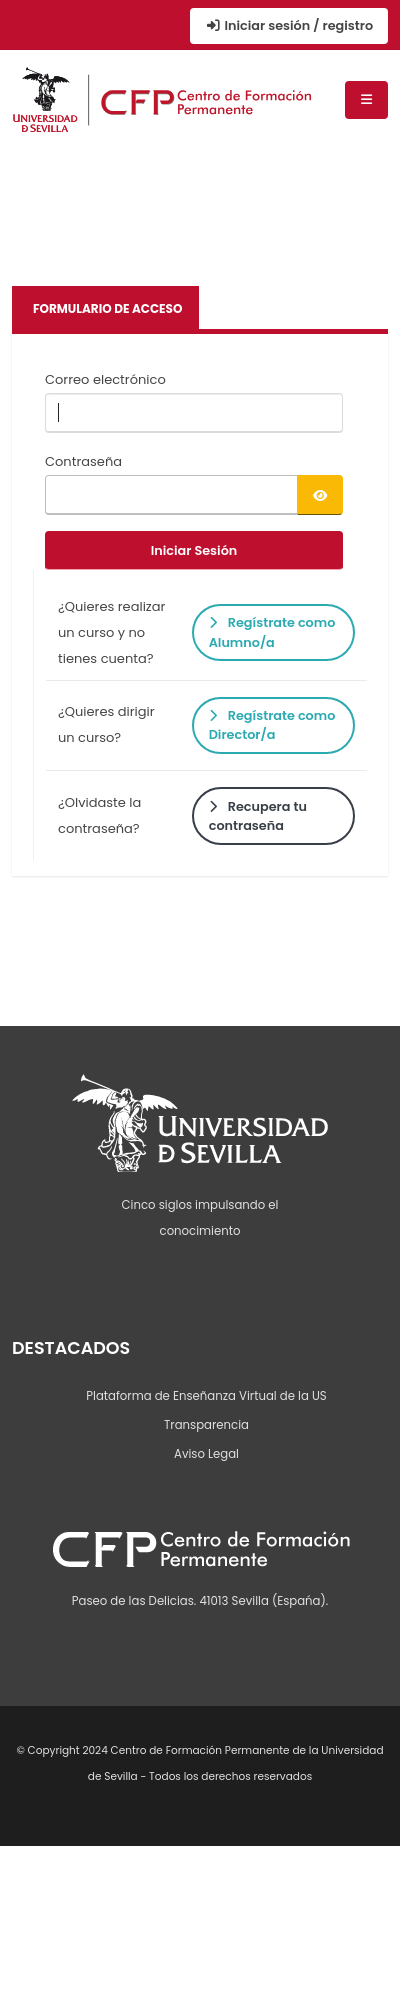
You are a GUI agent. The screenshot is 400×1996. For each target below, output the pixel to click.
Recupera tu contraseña (258, 816)
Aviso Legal (206, 1454)
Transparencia (206, 1425)
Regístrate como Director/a (272, 725)
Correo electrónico (105, 379)
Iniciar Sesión (194, 550)
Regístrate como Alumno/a (272, 632)
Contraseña (83, 461)
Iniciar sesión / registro (289, 25)
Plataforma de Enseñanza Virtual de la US (206, 1396)
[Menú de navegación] (366, 100)
